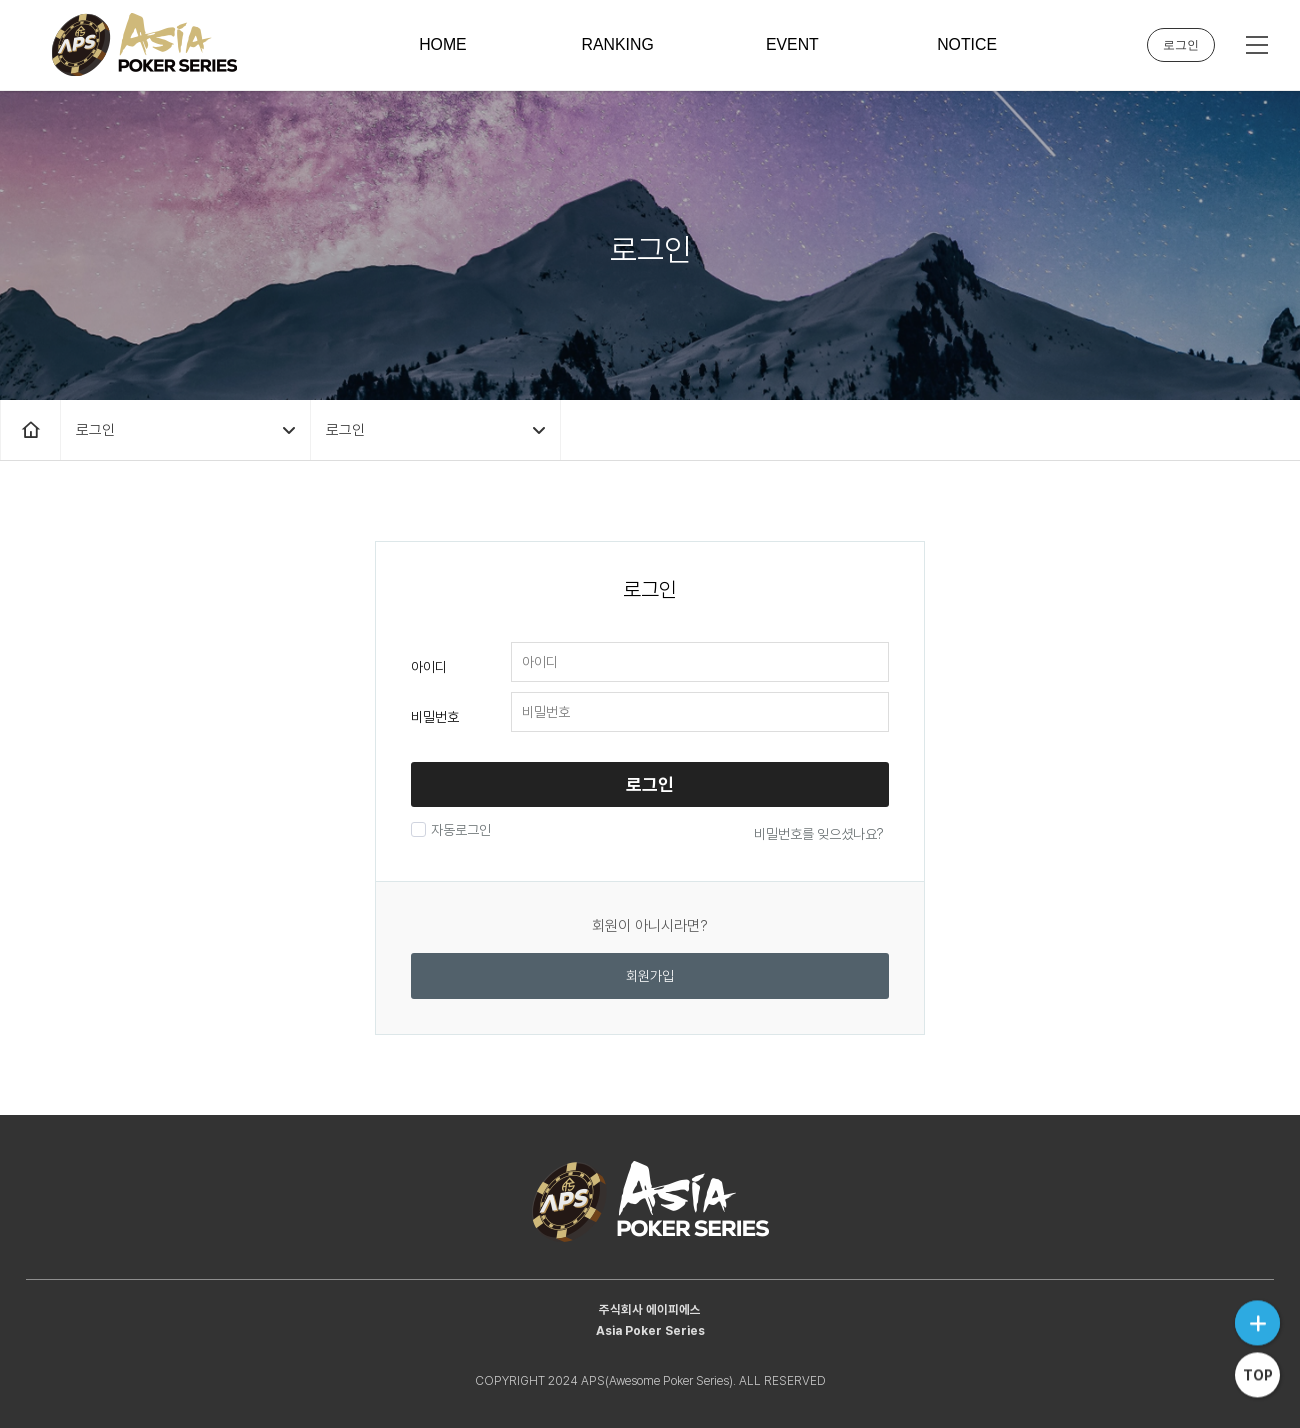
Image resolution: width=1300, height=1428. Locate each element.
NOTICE (967, 44)
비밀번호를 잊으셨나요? (819, 834)
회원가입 (650, 976)
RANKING (618, 44)
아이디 (429, 667)
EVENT (792, 44)
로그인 (1181, 45)
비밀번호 (435, 717)
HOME (443, 44)
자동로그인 (458, 830)
